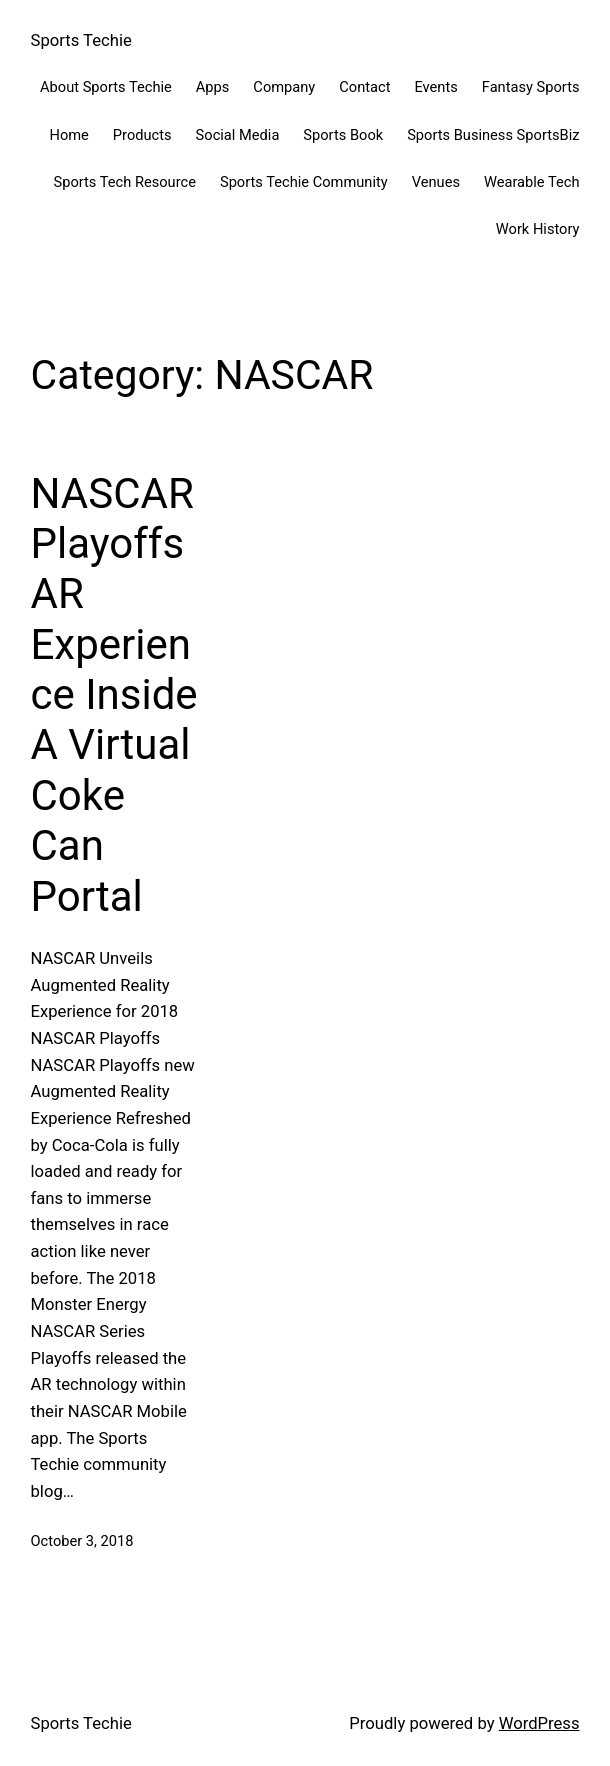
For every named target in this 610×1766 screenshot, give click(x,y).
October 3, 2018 (82, 1541)
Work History (538, 229)
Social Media (238, 135)
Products (142, 135)
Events (435, 87)
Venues (436, 182)
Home (68, 135)
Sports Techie (81, 40)
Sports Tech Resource (125, 182)
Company (284, 87)
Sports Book (343, 135)
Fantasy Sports (531, 87)
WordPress (539, 1723)
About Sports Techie (106, 87)
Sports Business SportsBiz (493, 135)
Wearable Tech (532, 182)
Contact (364, 87)
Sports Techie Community (304, 182)
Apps (213, 87)
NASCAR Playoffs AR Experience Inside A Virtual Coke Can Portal (114, 695)
